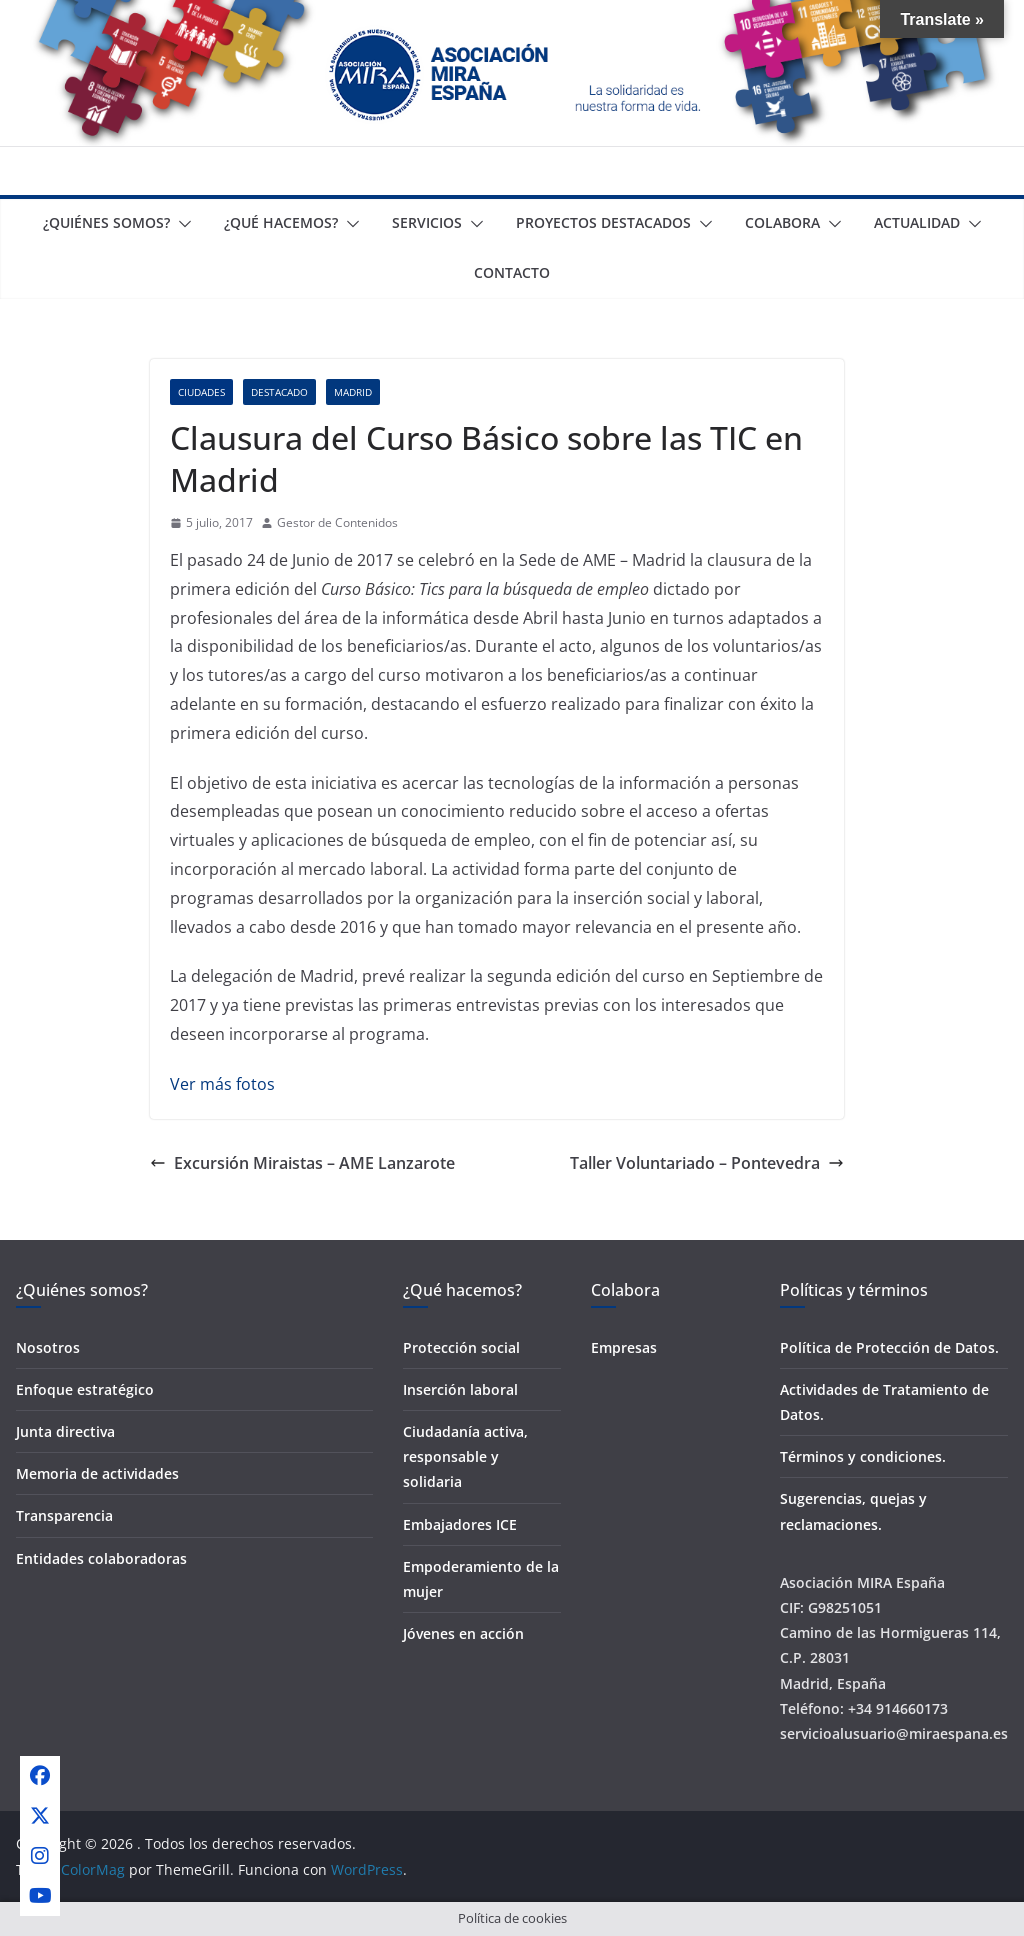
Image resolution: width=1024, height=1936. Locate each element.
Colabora (782, 222)
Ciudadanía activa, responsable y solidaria (465, 1456)
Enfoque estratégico (85, 1389)
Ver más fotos (222, 1084)
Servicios (427, 222)
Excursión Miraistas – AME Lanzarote (302, 1163)
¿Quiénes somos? (106, 222)
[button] (181, 224)
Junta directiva (65, 1431)
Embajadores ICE (460, 1524)
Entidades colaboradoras (101, 1558)
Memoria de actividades (97, 1473)
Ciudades (201, 392)
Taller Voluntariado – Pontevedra (707, 1163)
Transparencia (64, 1515)
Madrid (353, 392)
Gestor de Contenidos (337, 522)
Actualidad (917, 222)
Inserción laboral (460, 1389)
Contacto (512, 272)
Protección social (461, 1347)
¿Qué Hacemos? (281, 222)
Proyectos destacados (603, 222)
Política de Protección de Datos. (889, 1347)
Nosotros (48, 1347)
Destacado (279, 392)
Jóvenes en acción (463, 1633)
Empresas (624, 1347)
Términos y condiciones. (863, 1456)
